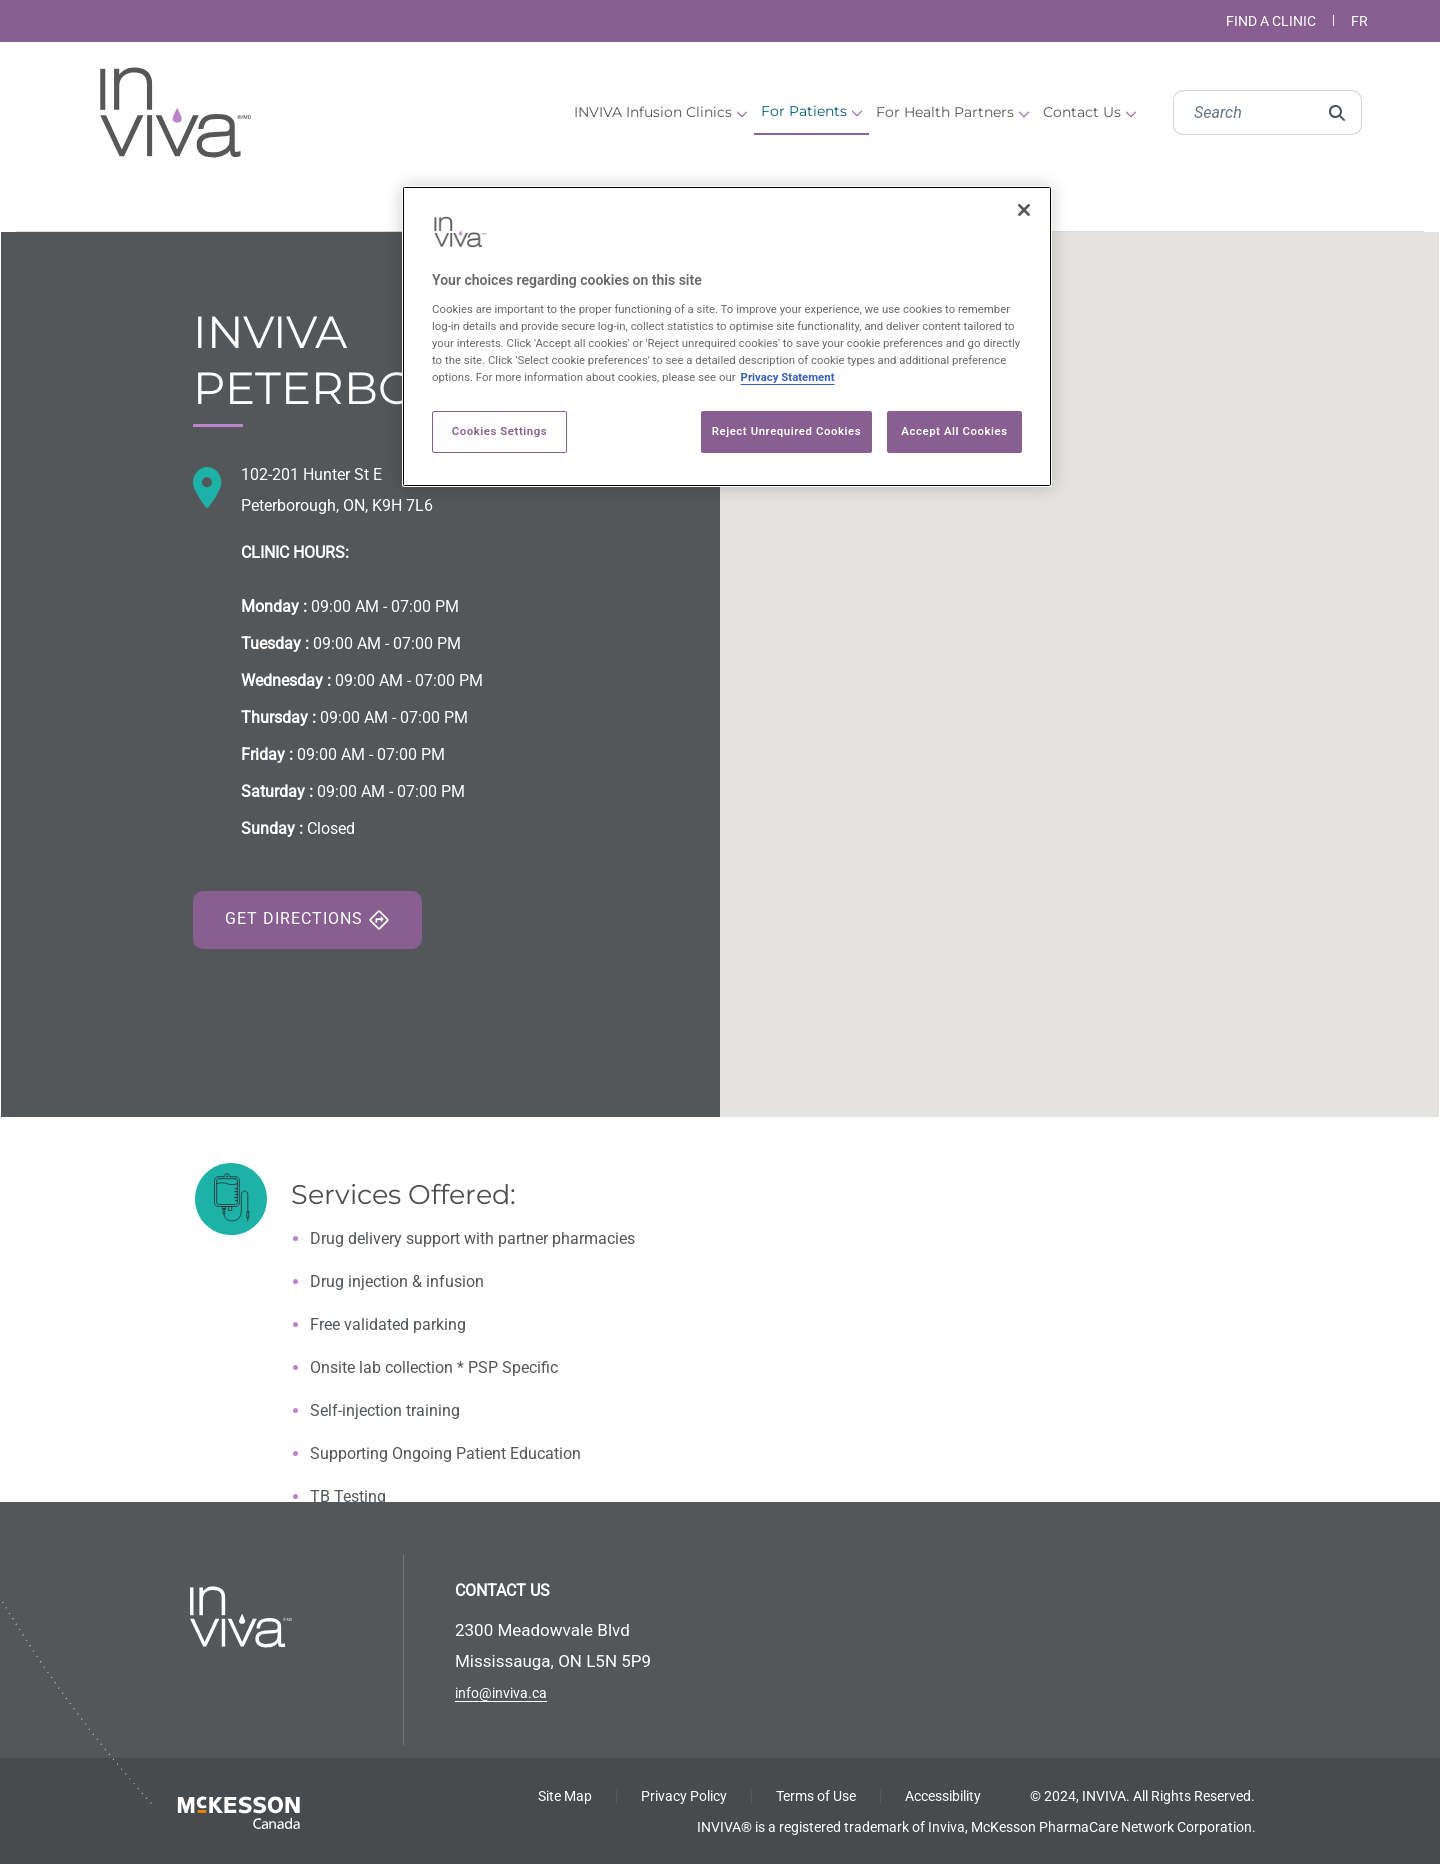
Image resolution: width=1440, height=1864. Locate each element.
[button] (1080, 656)
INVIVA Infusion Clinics (660, 112)
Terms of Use (816, 1796)
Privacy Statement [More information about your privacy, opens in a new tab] (788, 377)
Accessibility (943, 1796)
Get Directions (307, 920)
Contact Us (1089, 112)
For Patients (811, 111)
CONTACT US (502, 1590)
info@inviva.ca (501, 1693)
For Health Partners (952, 112)
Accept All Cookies (954, 431)
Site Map (565, 1796)
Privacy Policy (684, 1796)
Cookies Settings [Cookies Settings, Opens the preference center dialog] (500, 431)
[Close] (1024, 210)
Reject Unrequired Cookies (786, 431)
